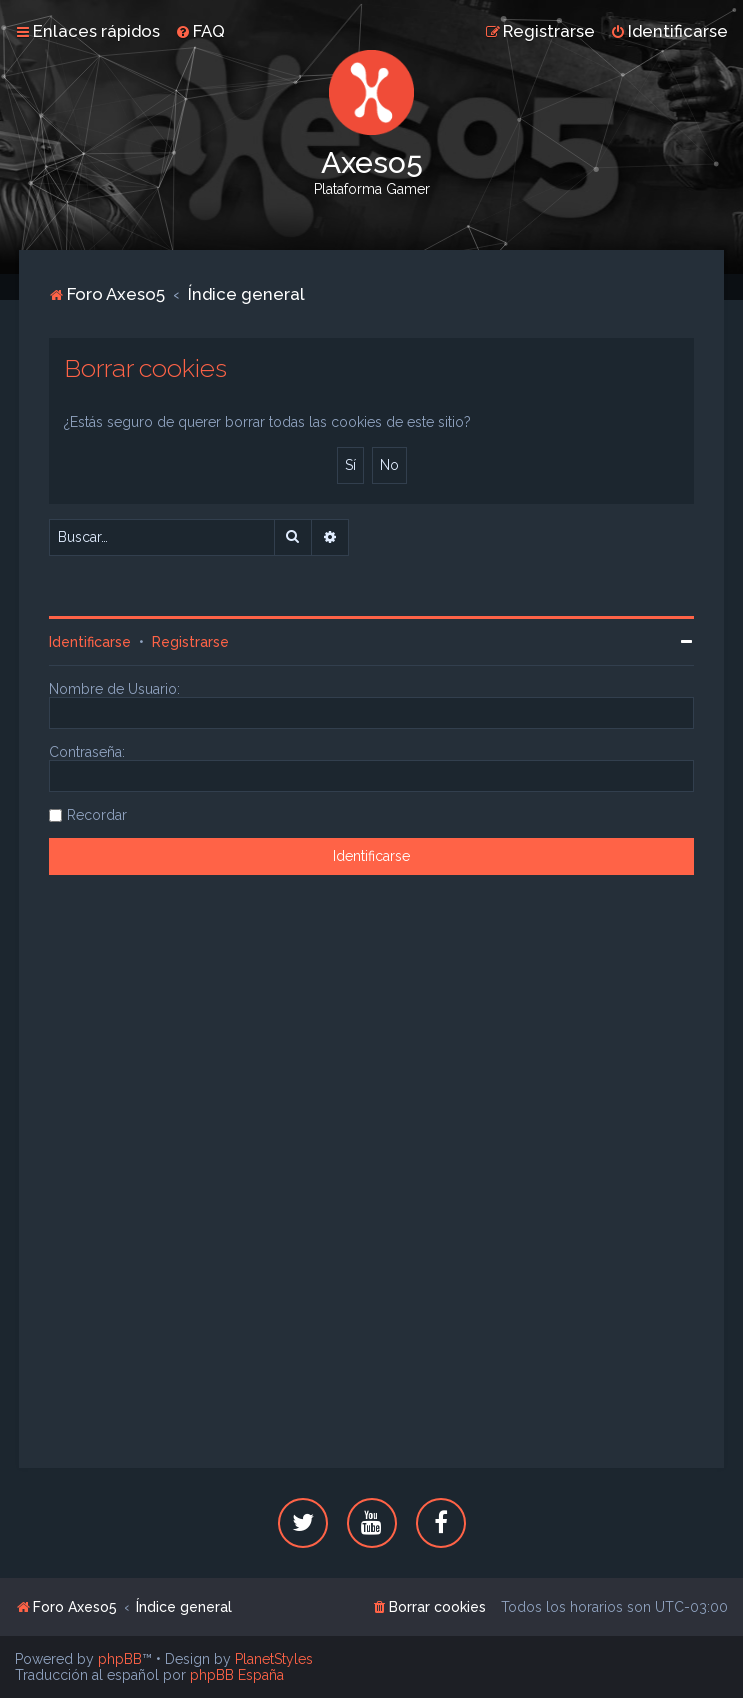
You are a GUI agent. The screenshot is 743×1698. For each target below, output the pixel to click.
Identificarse (90, 642)
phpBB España (237, 1675)
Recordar (97, 815)
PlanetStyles (274, 1659)
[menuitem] (200, 31)
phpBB (120, 1659)
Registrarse (190, 642)
